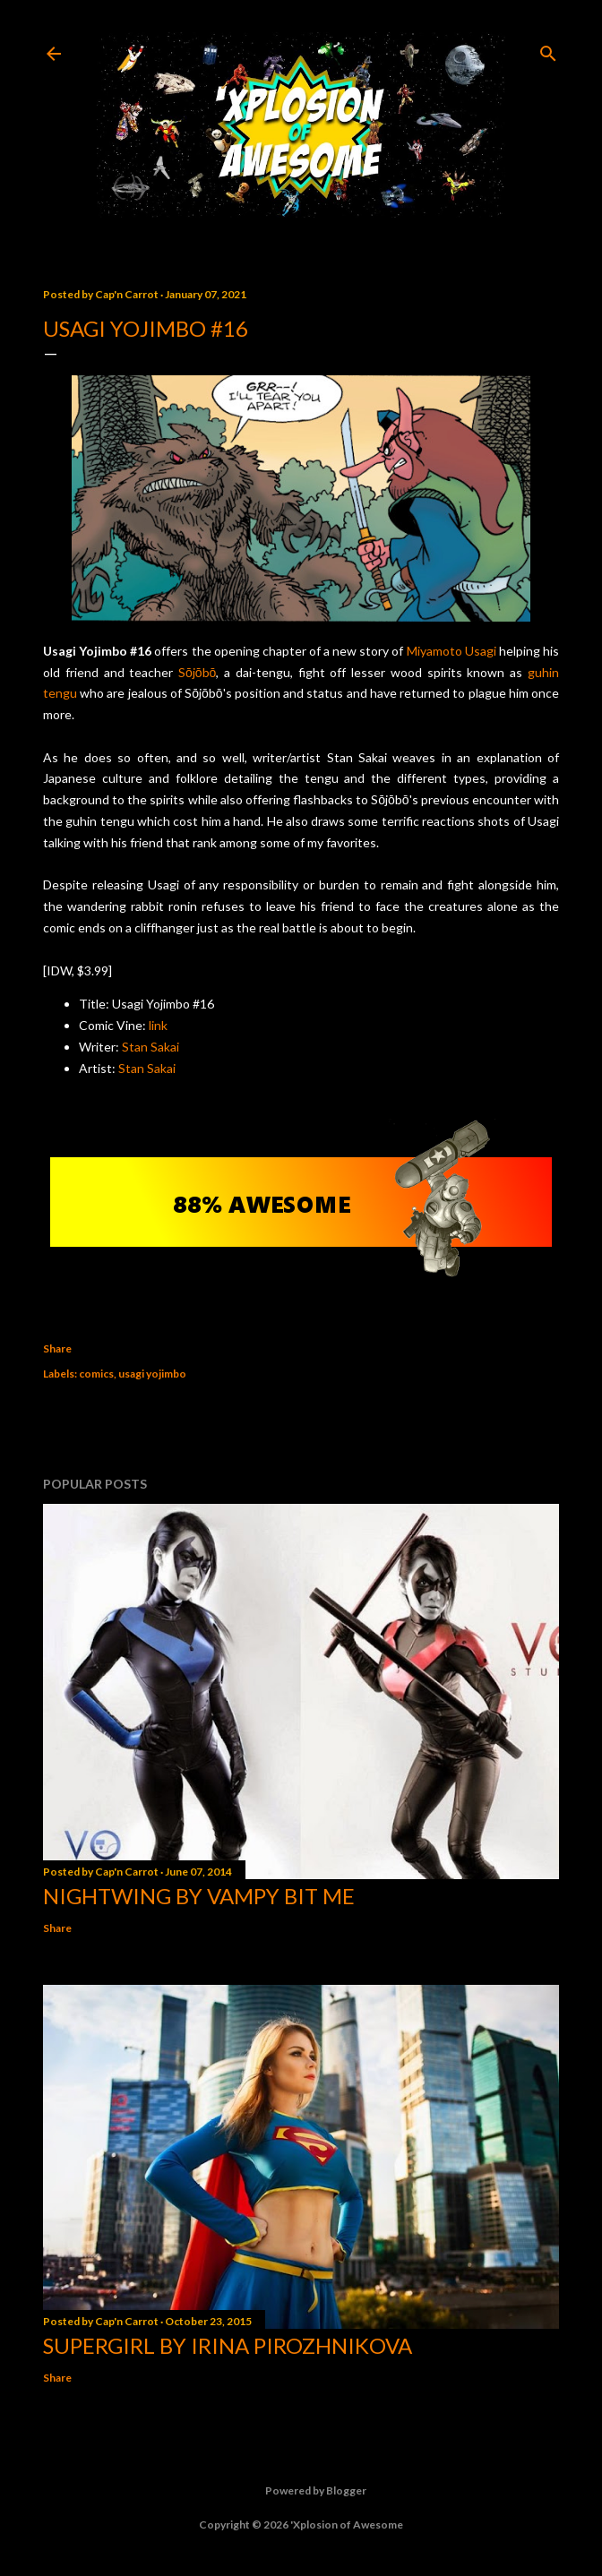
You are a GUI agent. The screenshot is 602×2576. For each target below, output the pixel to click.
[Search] (548, 49)
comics (96, 1373)
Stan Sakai (150, 1046)
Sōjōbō (197, 672)
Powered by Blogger (301, 2491)
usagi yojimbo (152, 1373)
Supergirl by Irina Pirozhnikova (227, 2345)
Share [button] (57, 1348)
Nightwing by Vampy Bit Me (199, 1896)
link (158, 1025)
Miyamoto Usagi (451, 650)
